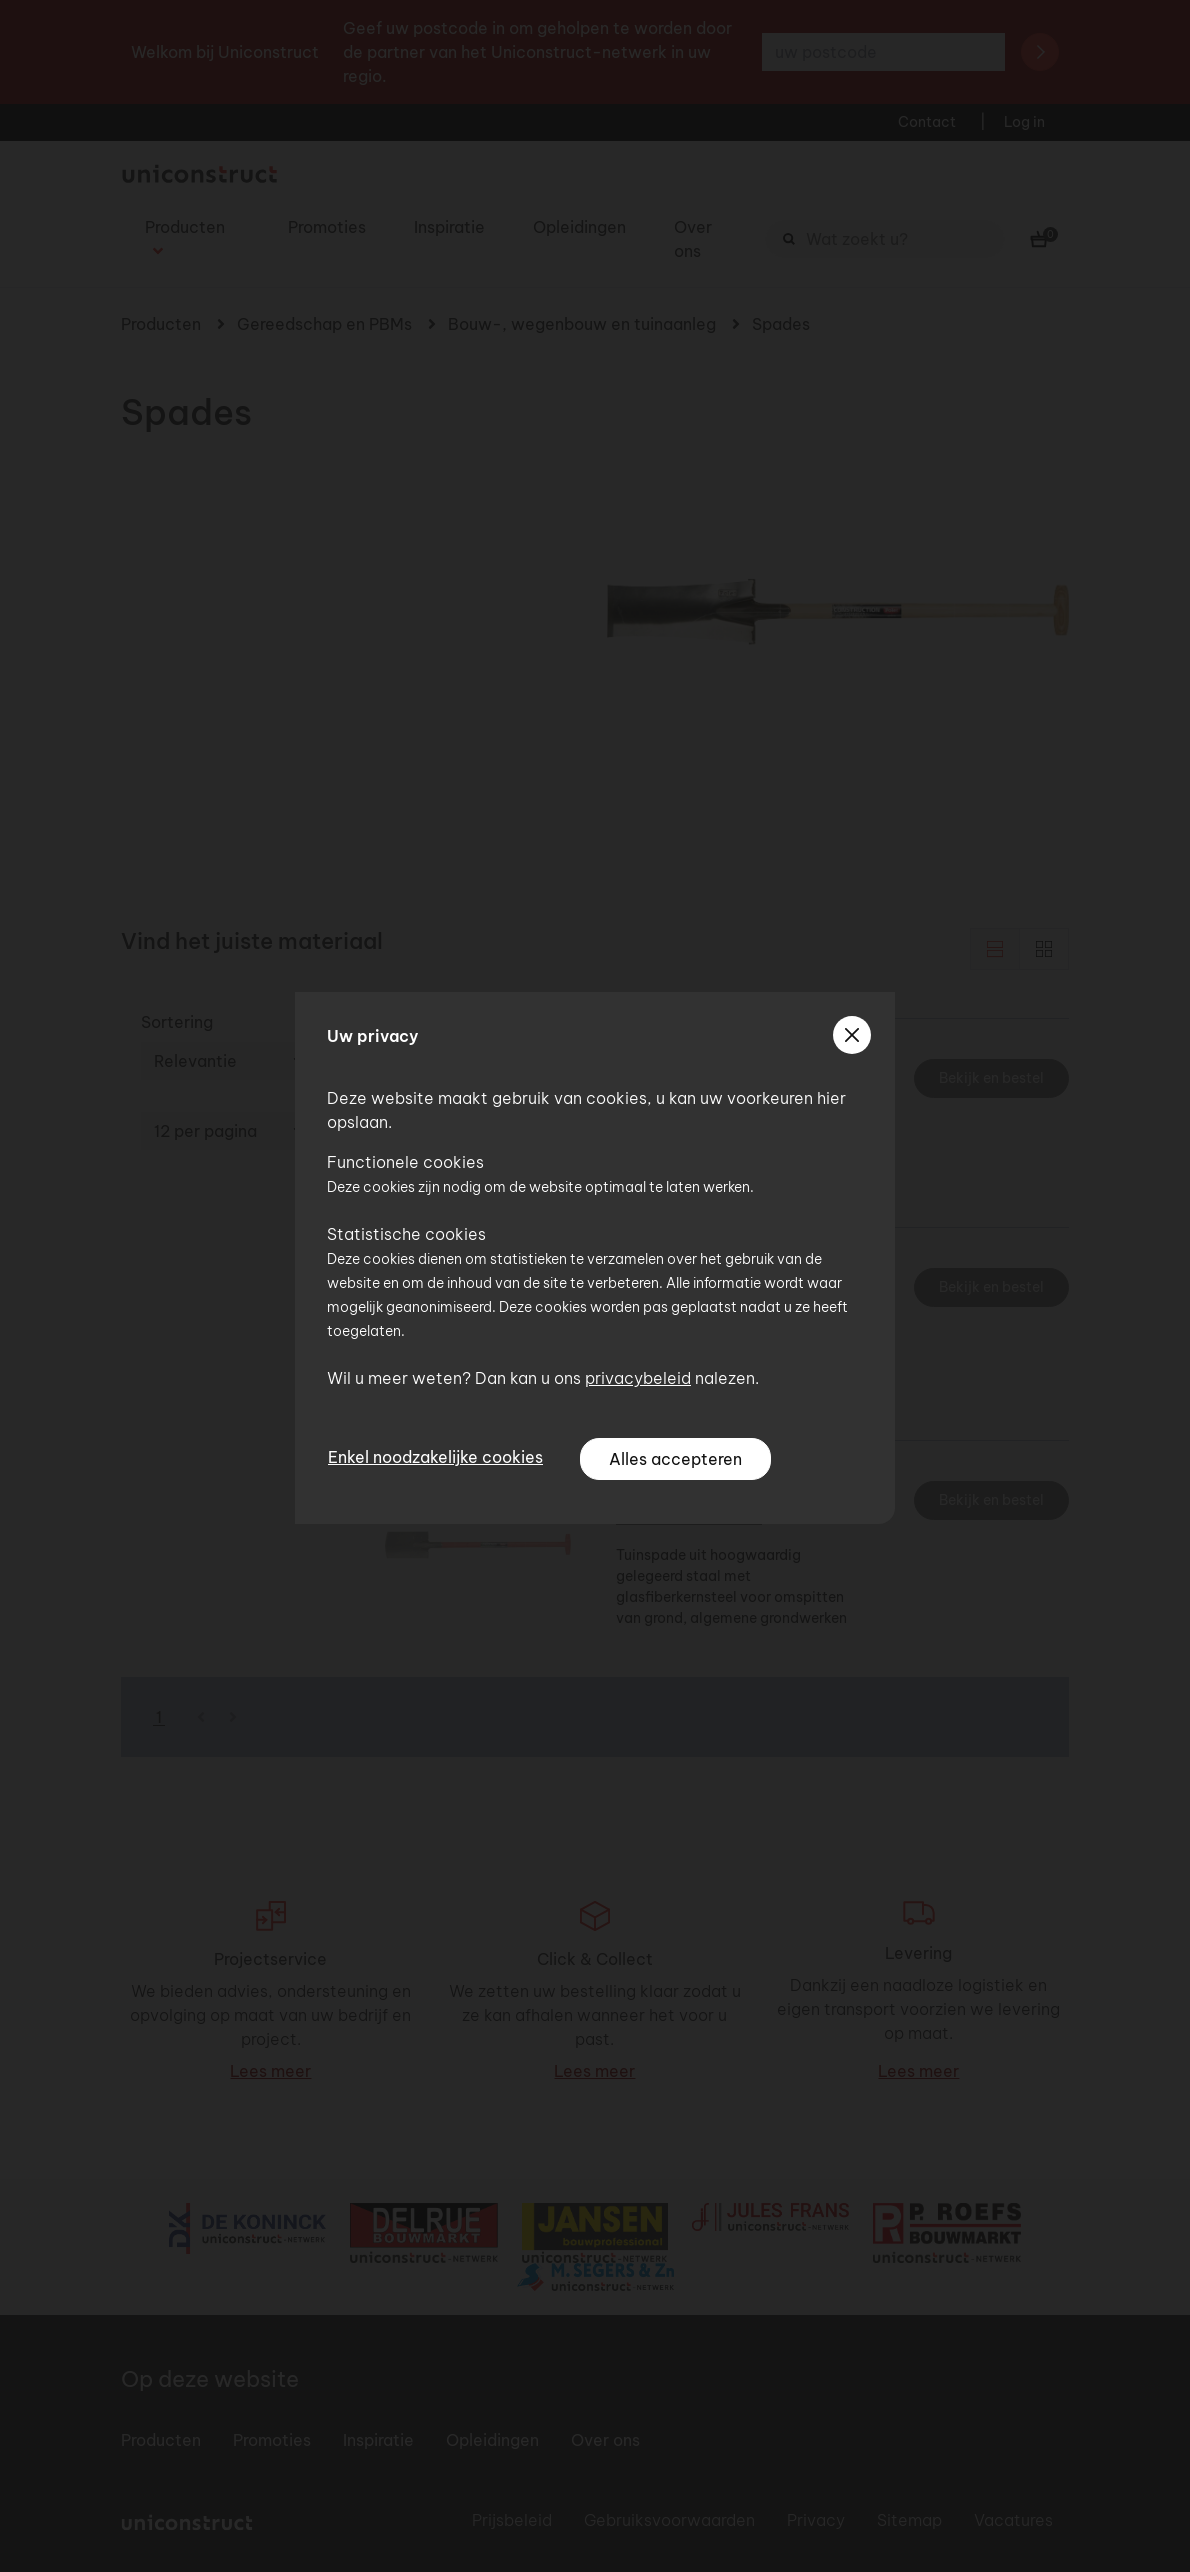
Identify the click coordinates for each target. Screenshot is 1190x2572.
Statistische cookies (406, 1234)
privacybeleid (638, 1378)
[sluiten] (852, 1035)
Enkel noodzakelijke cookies (435, 1457)
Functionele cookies (405, 1162)
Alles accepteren (675, 1459)
